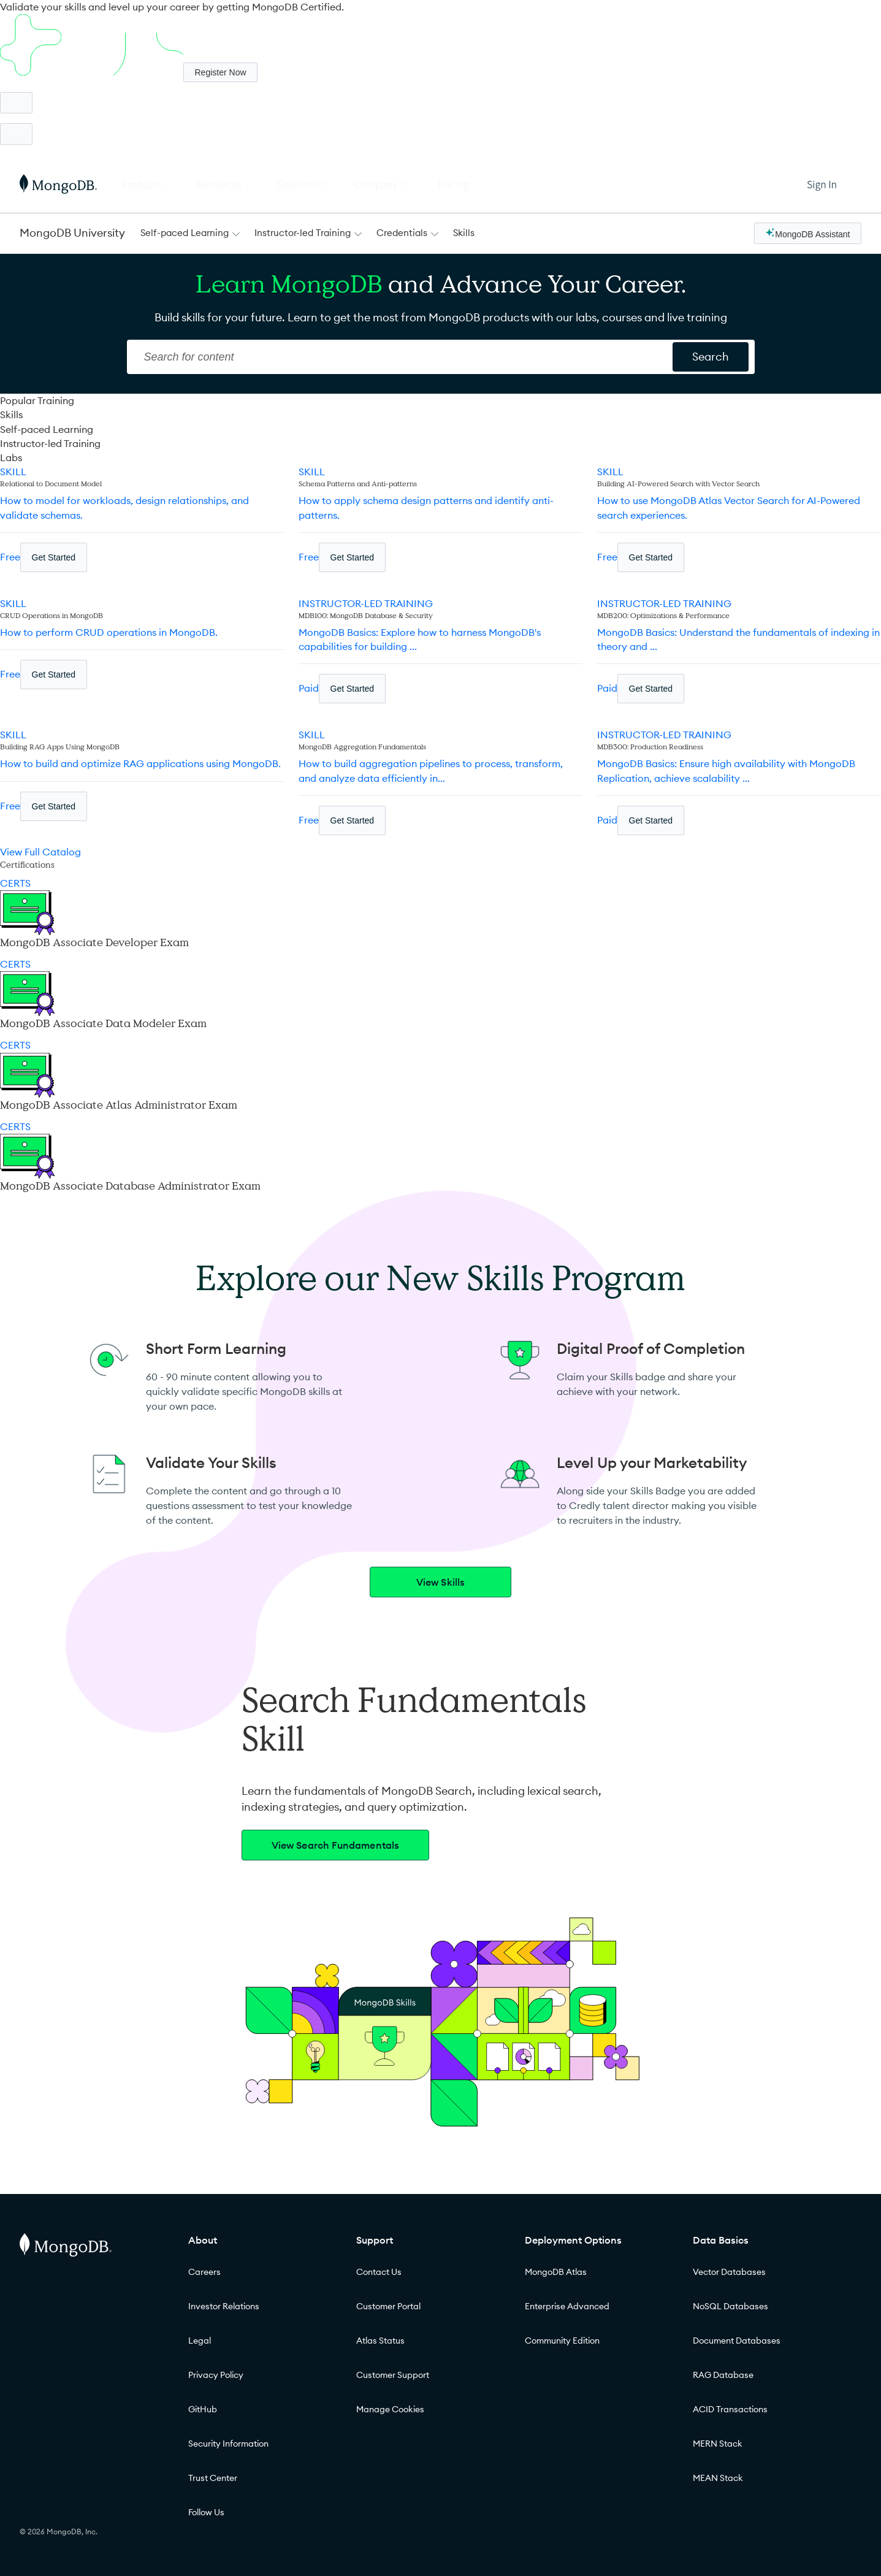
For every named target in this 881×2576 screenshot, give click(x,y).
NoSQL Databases (730, 2306)
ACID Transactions (730, 2409)
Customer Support (392, 2374)
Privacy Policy (215, 2374)
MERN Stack (717, 2443)
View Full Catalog (40, 852)
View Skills (440, 1582)
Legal (199, 2340)
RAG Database (723, 2374)
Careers (204, 2271)
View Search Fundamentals (336, 1845)
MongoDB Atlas (556, 2271)
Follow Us (206, 2512)
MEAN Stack (718, 2477)
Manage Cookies (390, 2409)
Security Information (228, 2443)
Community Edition (562, 2340)
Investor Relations (223, 2306)
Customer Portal (388, 2306)
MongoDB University (72, 233)
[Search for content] (711, 357)
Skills (464, 233)
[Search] (401, 357)
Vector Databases (729, 2271)
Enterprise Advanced (567, 2306)
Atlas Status (380, 2340)
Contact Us (379, 2271)
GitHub (202, 2409)
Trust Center (212, 2477)
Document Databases (736, 2340)
